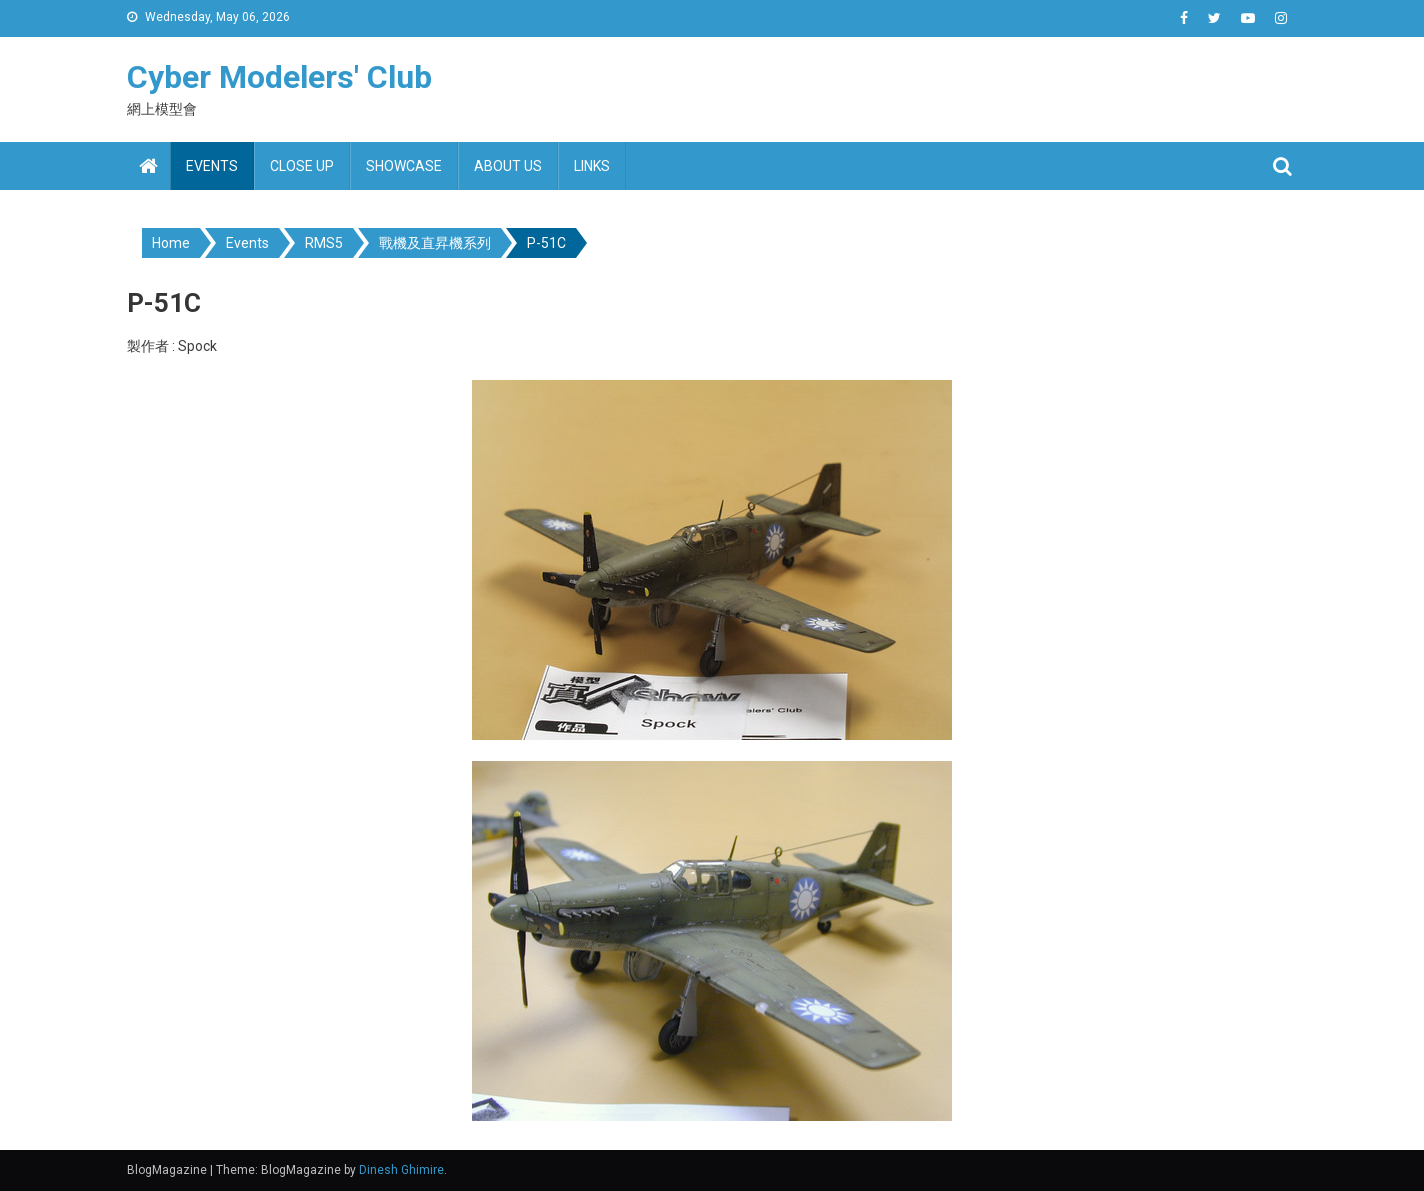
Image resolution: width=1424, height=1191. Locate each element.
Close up (302, 166)
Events (212, 166)
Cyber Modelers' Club (279, 77)
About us (508, 166)
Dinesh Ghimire (401, 1170)
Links (592, 166)
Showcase (404, 166)
